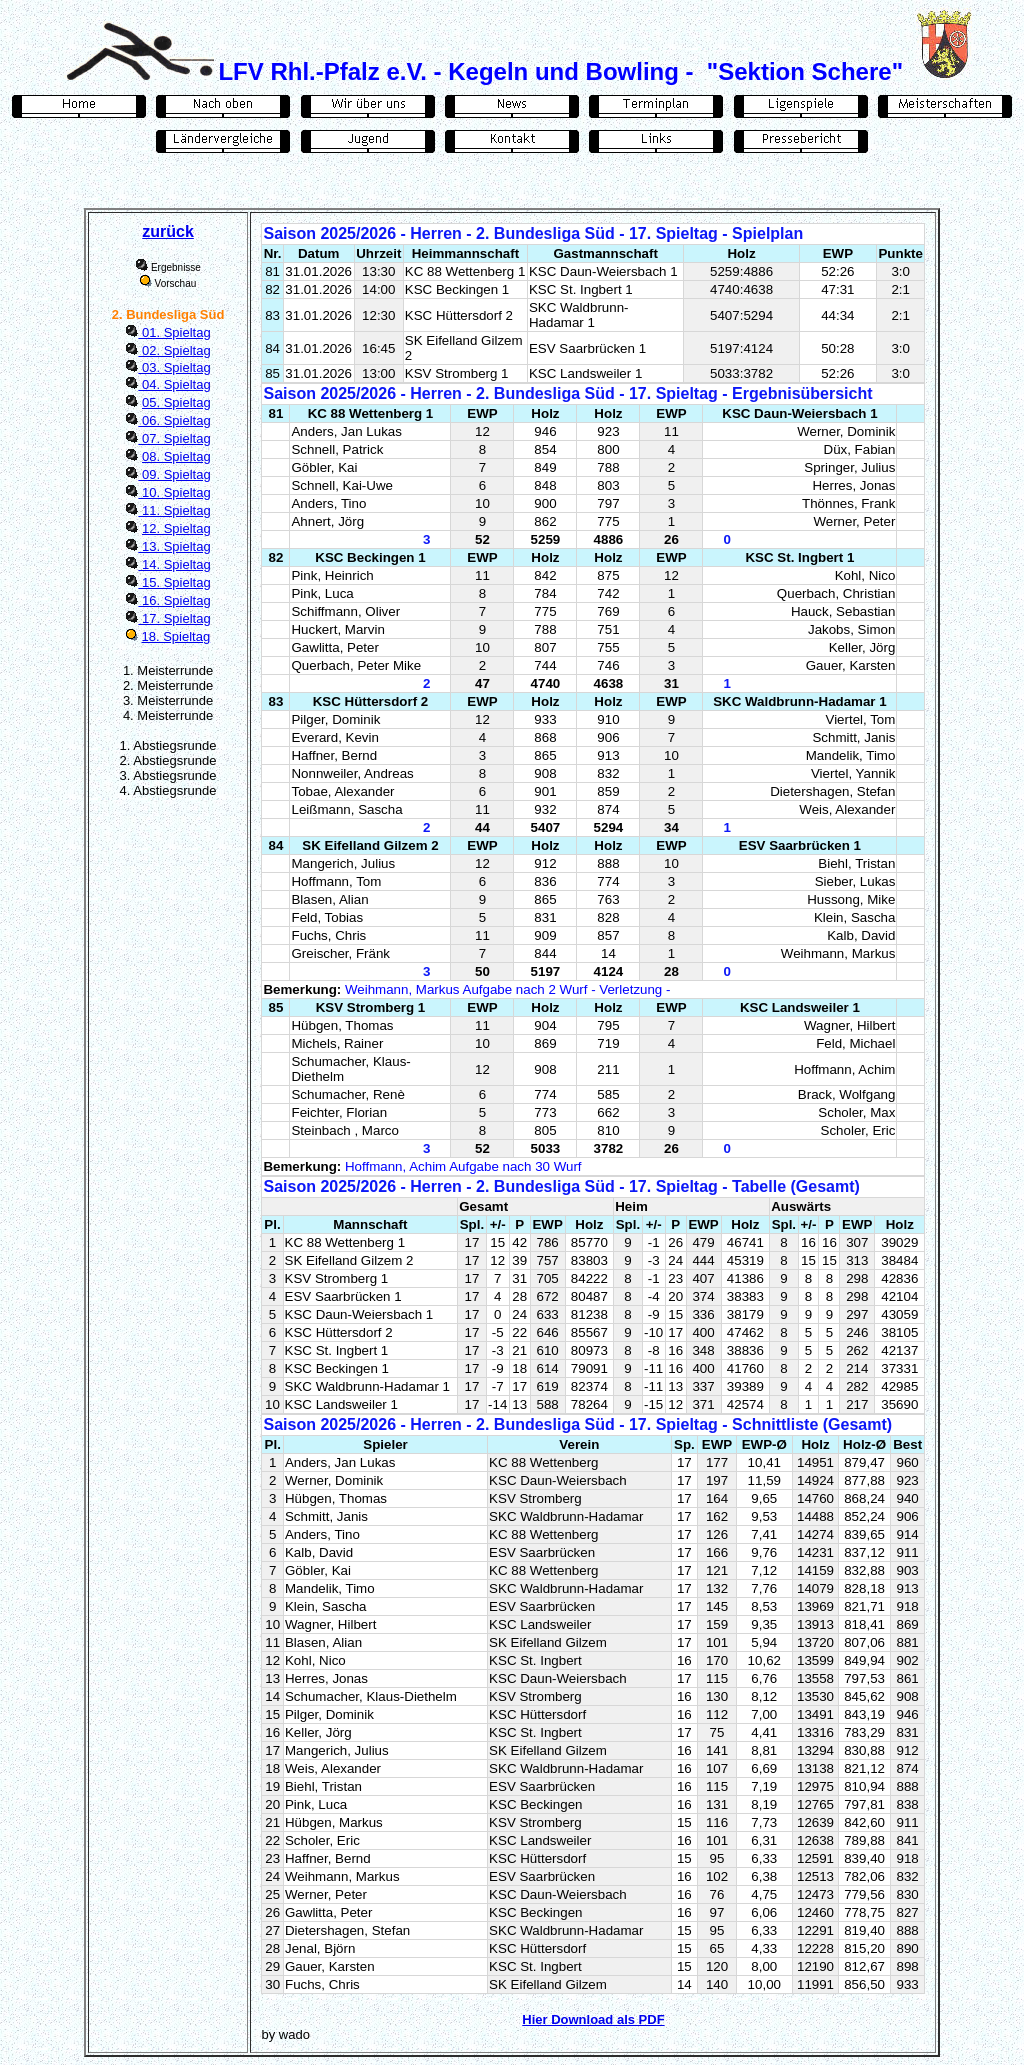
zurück (168, 231)
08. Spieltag (176, 456)
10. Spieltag (174, 492)
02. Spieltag (174, 350)
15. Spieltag (174, 582)
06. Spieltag (174, 420)
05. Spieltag (176, 402)
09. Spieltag (174, 474)
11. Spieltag (174, 510)
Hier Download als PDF (593, 2019)
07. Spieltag (174, 438)
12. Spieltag (176, 528)
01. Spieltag (174, 332)
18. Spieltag (176, 636)
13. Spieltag (174, 546)
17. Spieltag (174, 618)
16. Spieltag (174, 600)
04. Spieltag (174, 384)
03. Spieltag (174, 367)
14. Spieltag (174, 564)
